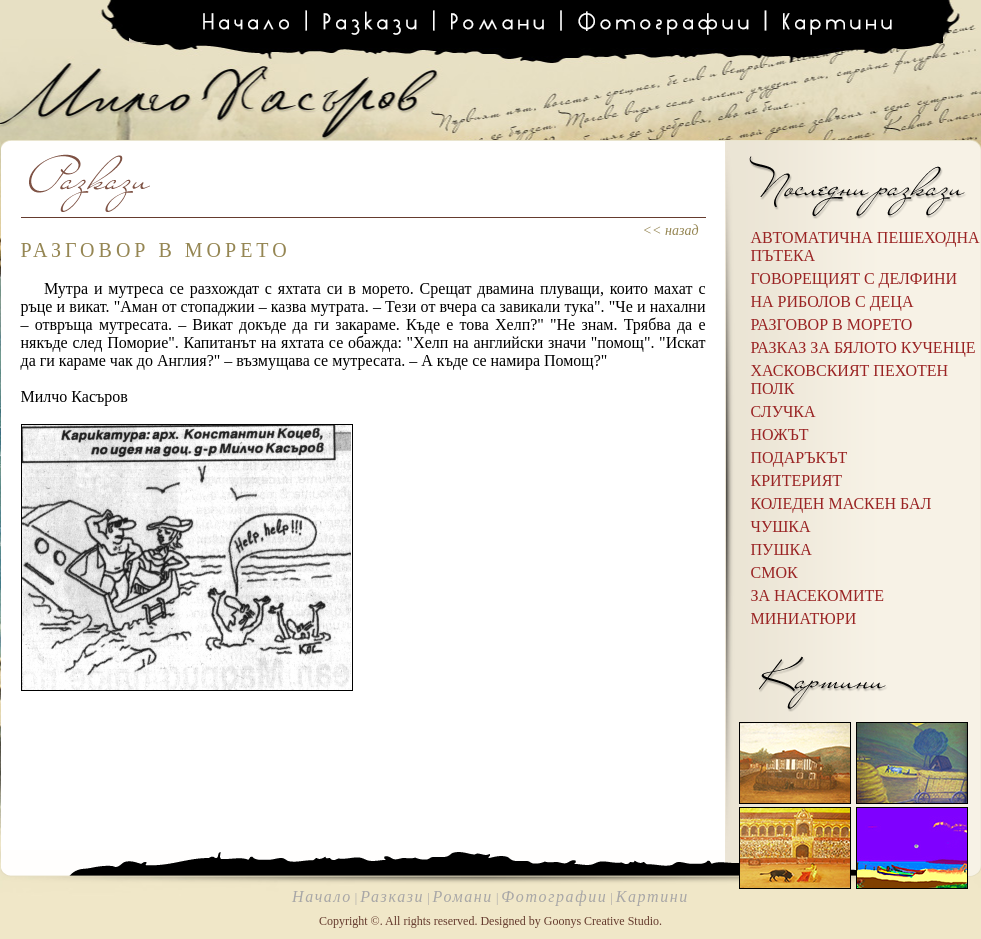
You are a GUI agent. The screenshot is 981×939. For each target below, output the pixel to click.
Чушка (781, 526)
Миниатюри (804, 618)
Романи (463, 896)
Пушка (781, 549)
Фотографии (554, 896)
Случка (783, 411)
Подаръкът (799, 457)
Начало (322, 896)
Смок (774, 572)
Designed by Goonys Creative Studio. (571, 921)
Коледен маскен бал (841, 503)
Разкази (392, 896)
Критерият (797, 480)
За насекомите (817, 595)
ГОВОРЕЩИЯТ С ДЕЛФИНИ (854, 278)
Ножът (780, 434)
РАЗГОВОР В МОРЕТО (832, 324)
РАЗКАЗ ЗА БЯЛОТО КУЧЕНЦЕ (863, 347)
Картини (652, 896)
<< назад (671, 230)
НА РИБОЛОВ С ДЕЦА (832, 301)
